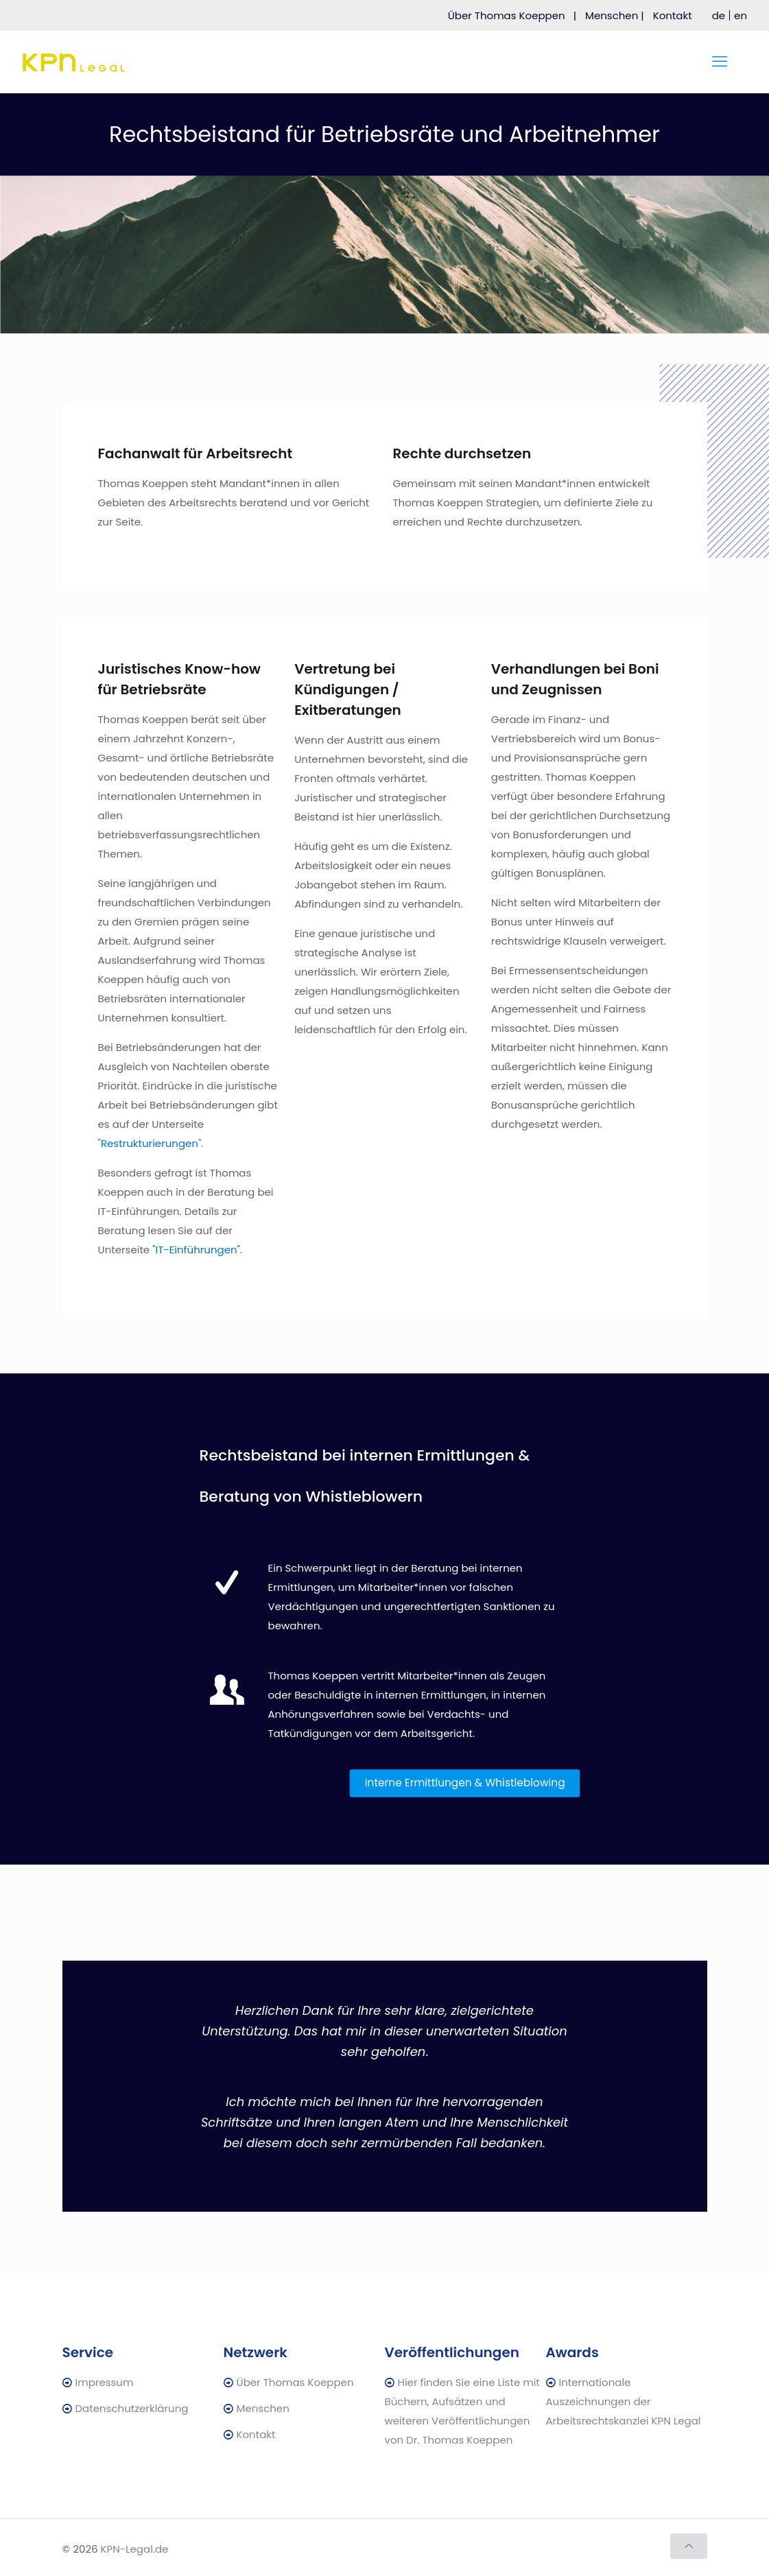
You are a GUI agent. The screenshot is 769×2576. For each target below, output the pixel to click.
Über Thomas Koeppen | (512, 15)
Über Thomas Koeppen (295, 2382)
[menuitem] (718, 15)
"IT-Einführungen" (196, 1249)
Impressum (104, 2382)
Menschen (263, 2408)
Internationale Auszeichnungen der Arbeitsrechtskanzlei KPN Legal (623, 2401)
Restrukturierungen (149, 1143)
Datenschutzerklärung (132, 2408)
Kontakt (678, 15)
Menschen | (614, 15)
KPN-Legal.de (135, 2549)
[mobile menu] (719, 61)
